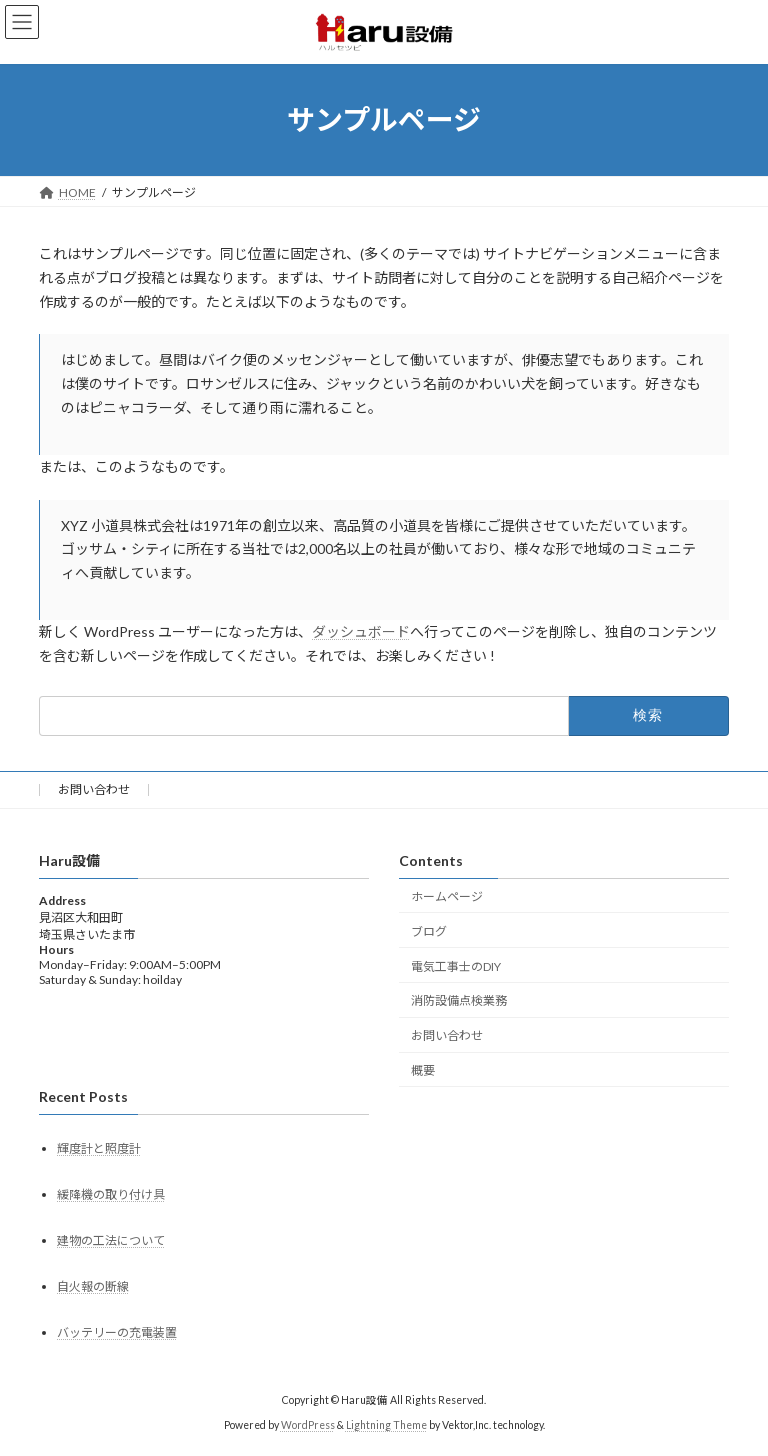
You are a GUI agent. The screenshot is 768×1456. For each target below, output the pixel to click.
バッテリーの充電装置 (117, 1332)
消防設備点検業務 (459, 1000)
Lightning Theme (386, 1425)
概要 (423, 1070)
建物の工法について (111, 1240)
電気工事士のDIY (456, 965)
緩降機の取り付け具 (111, 1194)
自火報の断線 (93, 1286)
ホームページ (447, 896)
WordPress (308, 1425)
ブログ (429, 931)
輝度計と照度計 (99, 1148)
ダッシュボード (361, 631)
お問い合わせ (94, 789)
